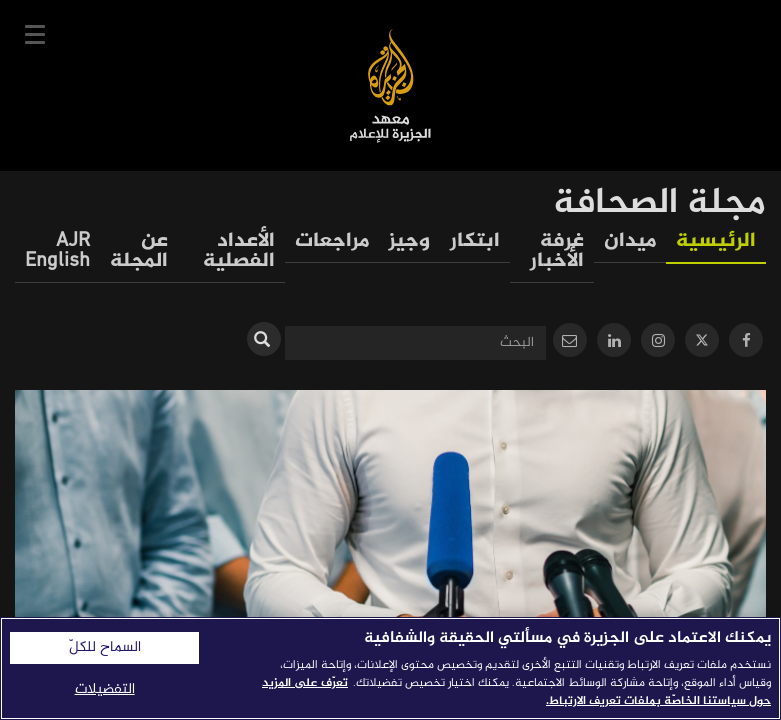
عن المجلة (139, 251)
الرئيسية (716, 241)
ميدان (630, 241)
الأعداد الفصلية (239, 251)
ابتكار (475, 241)
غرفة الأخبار (557, 251)
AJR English (57, 251)
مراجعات (332, 241)
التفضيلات (105, 689)
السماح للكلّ (105, 648)
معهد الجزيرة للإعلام (390, 85)
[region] (390, 668)
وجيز (409, 241)
